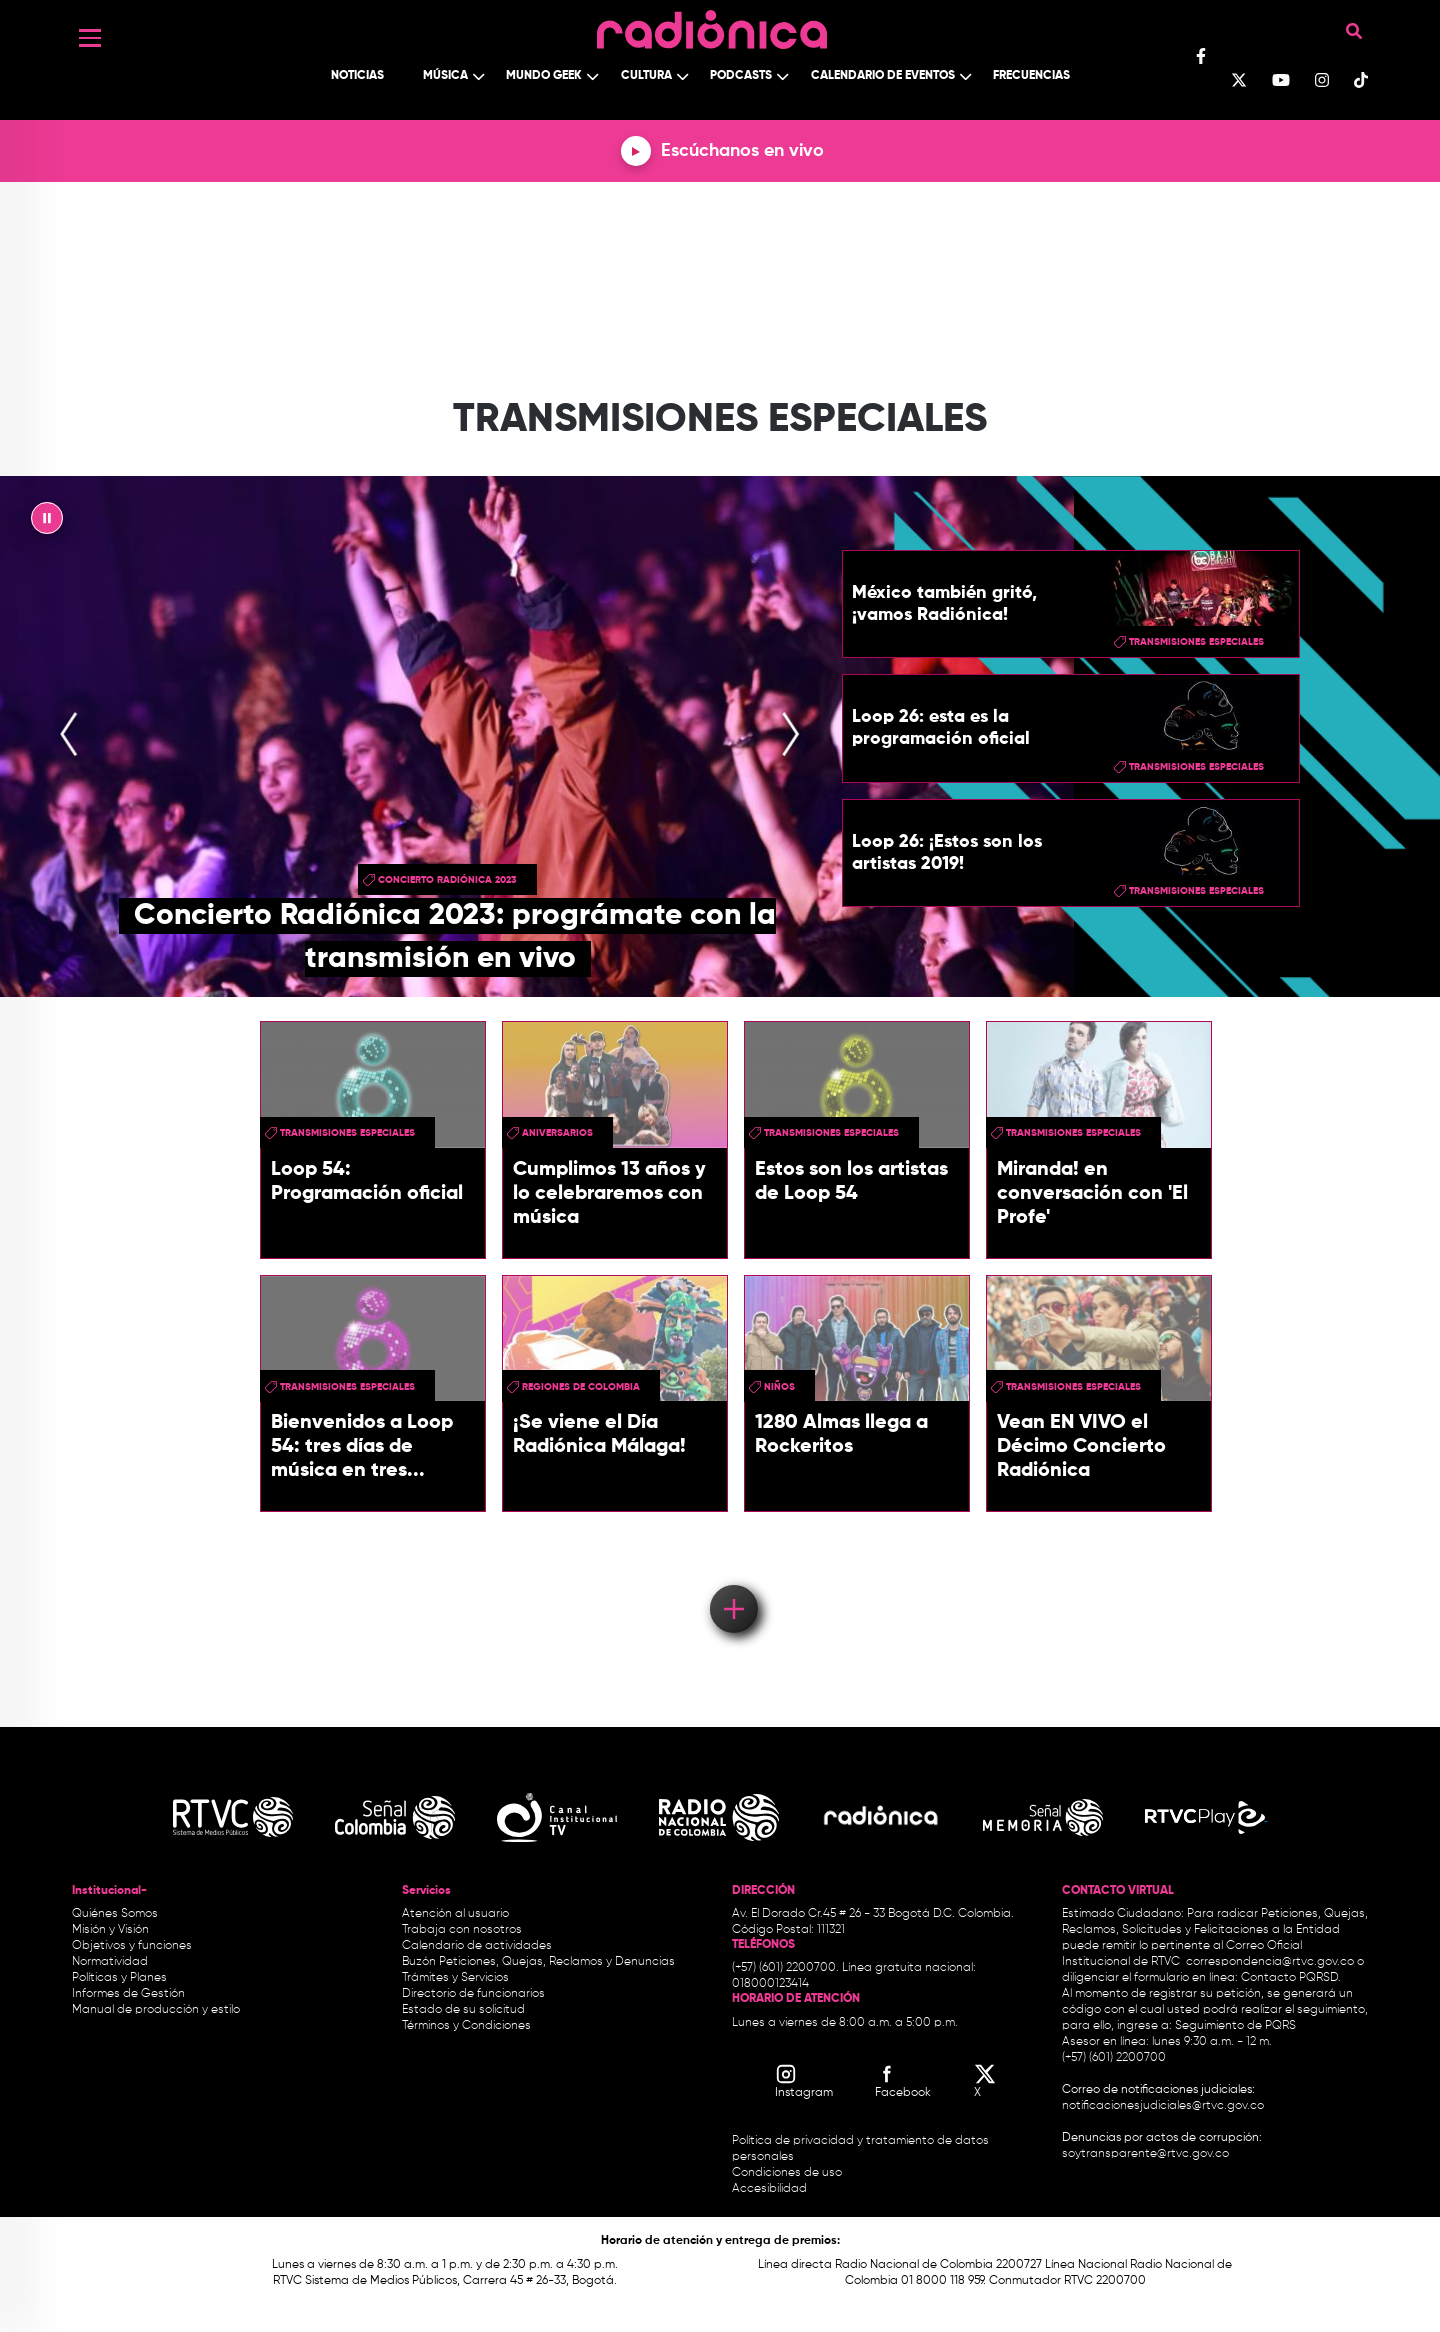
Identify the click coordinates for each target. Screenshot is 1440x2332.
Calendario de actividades (477, 1946)
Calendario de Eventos (883, 76)
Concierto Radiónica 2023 (447, 880)
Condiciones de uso (787, 2173)
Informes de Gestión (128, 1994)
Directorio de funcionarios (473, 1994)
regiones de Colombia (581, 1387)
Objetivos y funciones (132, 1946)
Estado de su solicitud (463, 2010)
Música (445, 76)
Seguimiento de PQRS (1235, 2026)
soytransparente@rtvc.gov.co (1145, 2154)
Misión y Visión (110, 1930)
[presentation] (69, 737)
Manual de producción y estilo (156, 2010)
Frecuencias (1031, 76)
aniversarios (557, 1133)
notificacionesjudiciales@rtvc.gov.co (1163, 2106)
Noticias (357, 76)
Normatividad (110, 1962)
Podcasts (741, 76)
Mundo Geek (544, 76)
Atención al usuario (455, 1914)
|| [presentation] (47, 523)
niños (779, 1387)
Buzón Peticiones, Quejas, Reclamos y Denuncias (538, 1962)
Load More (732, 1580)
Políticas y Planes (119, 1978)
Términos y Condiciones (466, 2026)
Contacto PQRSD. (1291, 1978)
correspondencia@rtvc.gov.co (1270, 1962)
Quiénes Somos (115, 1914)
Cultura (646, 76)
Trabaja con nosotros (462, 1930)
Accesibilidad (771, 2189)
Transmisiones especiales (1196, 642)
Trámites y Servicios (455, 1978)
